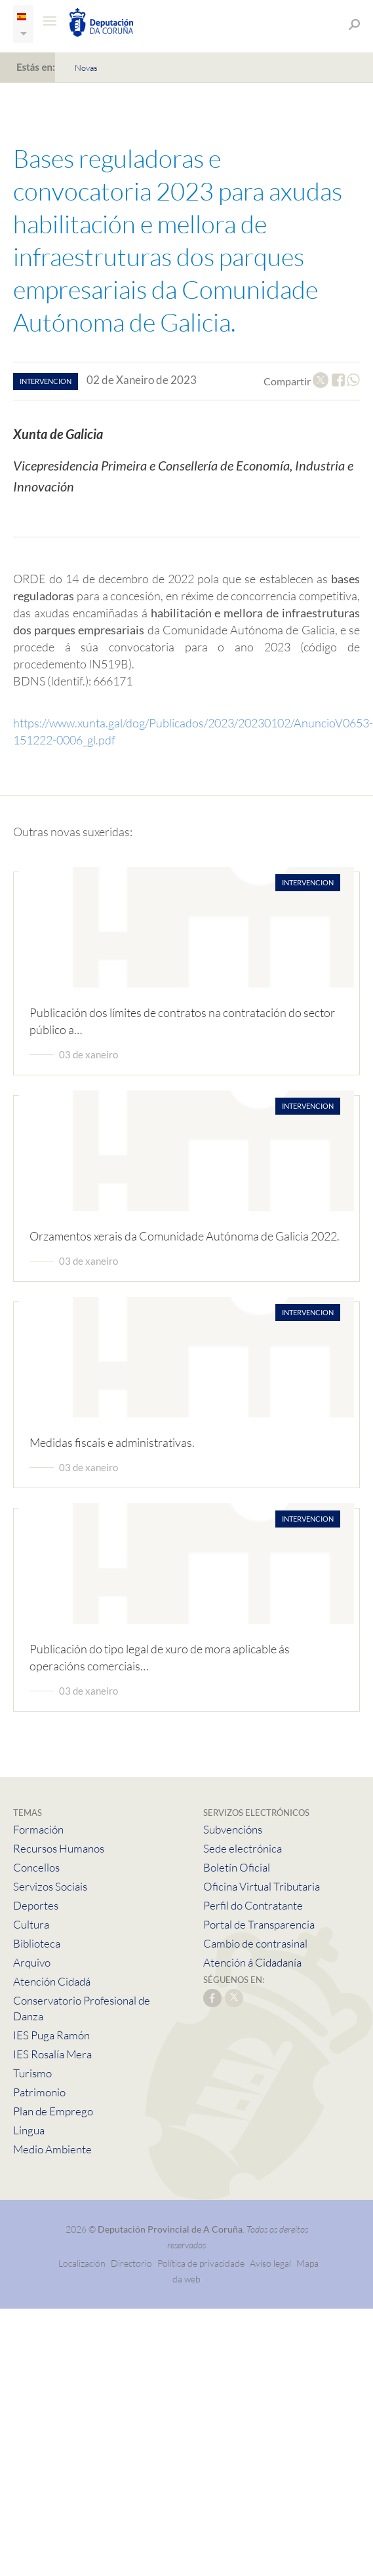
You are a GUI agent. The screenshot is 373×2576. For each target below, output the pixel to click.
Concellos (36, 1867)
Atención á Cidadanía (252, 1962)
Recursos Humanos (58, 1848)
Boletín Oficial (236, 1867)
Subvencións (232, 1829)
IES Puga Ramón (51, 2035)
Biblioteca (36, 1943)
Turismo (32, 2073)
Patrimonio (39, 2092)
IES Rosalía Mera (52, 2054)
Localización (82, 2263)
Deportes (35, 1905)
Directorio (131, 2263)
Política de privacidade (201, 2263)
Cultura (31, 1924)
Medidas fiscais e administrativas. (112, 1442)
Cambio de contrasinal (255, 1943)
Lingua (29, 2130)
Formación (38, 1829)
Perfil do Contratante (253, 1905)
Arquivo (31, 1962)
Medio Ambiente (52, 2149)
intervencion (45, 381)
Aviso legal (270, 2263)
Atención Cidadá (51, 1981)
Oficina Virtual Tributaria (261, 1886)
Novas (86, 67)
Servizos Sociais (50, 1886)
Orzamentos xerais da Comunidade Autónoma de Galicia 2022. (184, 1236)
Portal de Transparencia (259, 1924)
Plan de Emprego (53, 2111)
